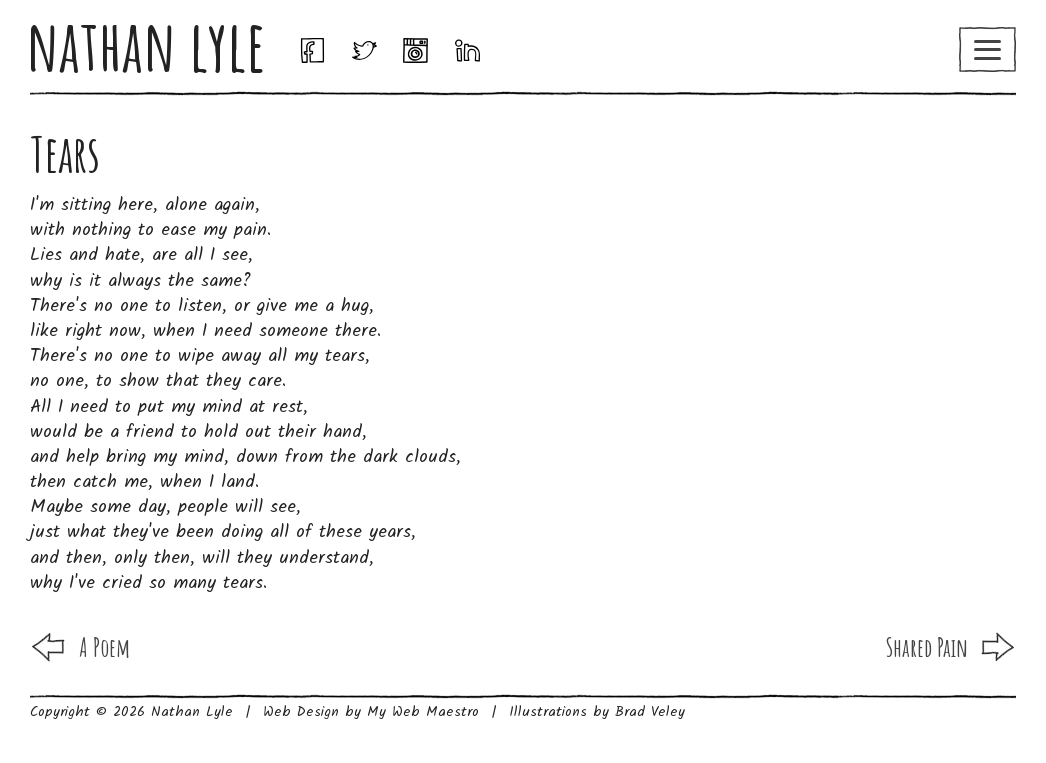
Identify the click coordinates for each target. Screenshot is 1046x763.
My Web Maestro (423, 712)
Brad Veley (650, 712)
